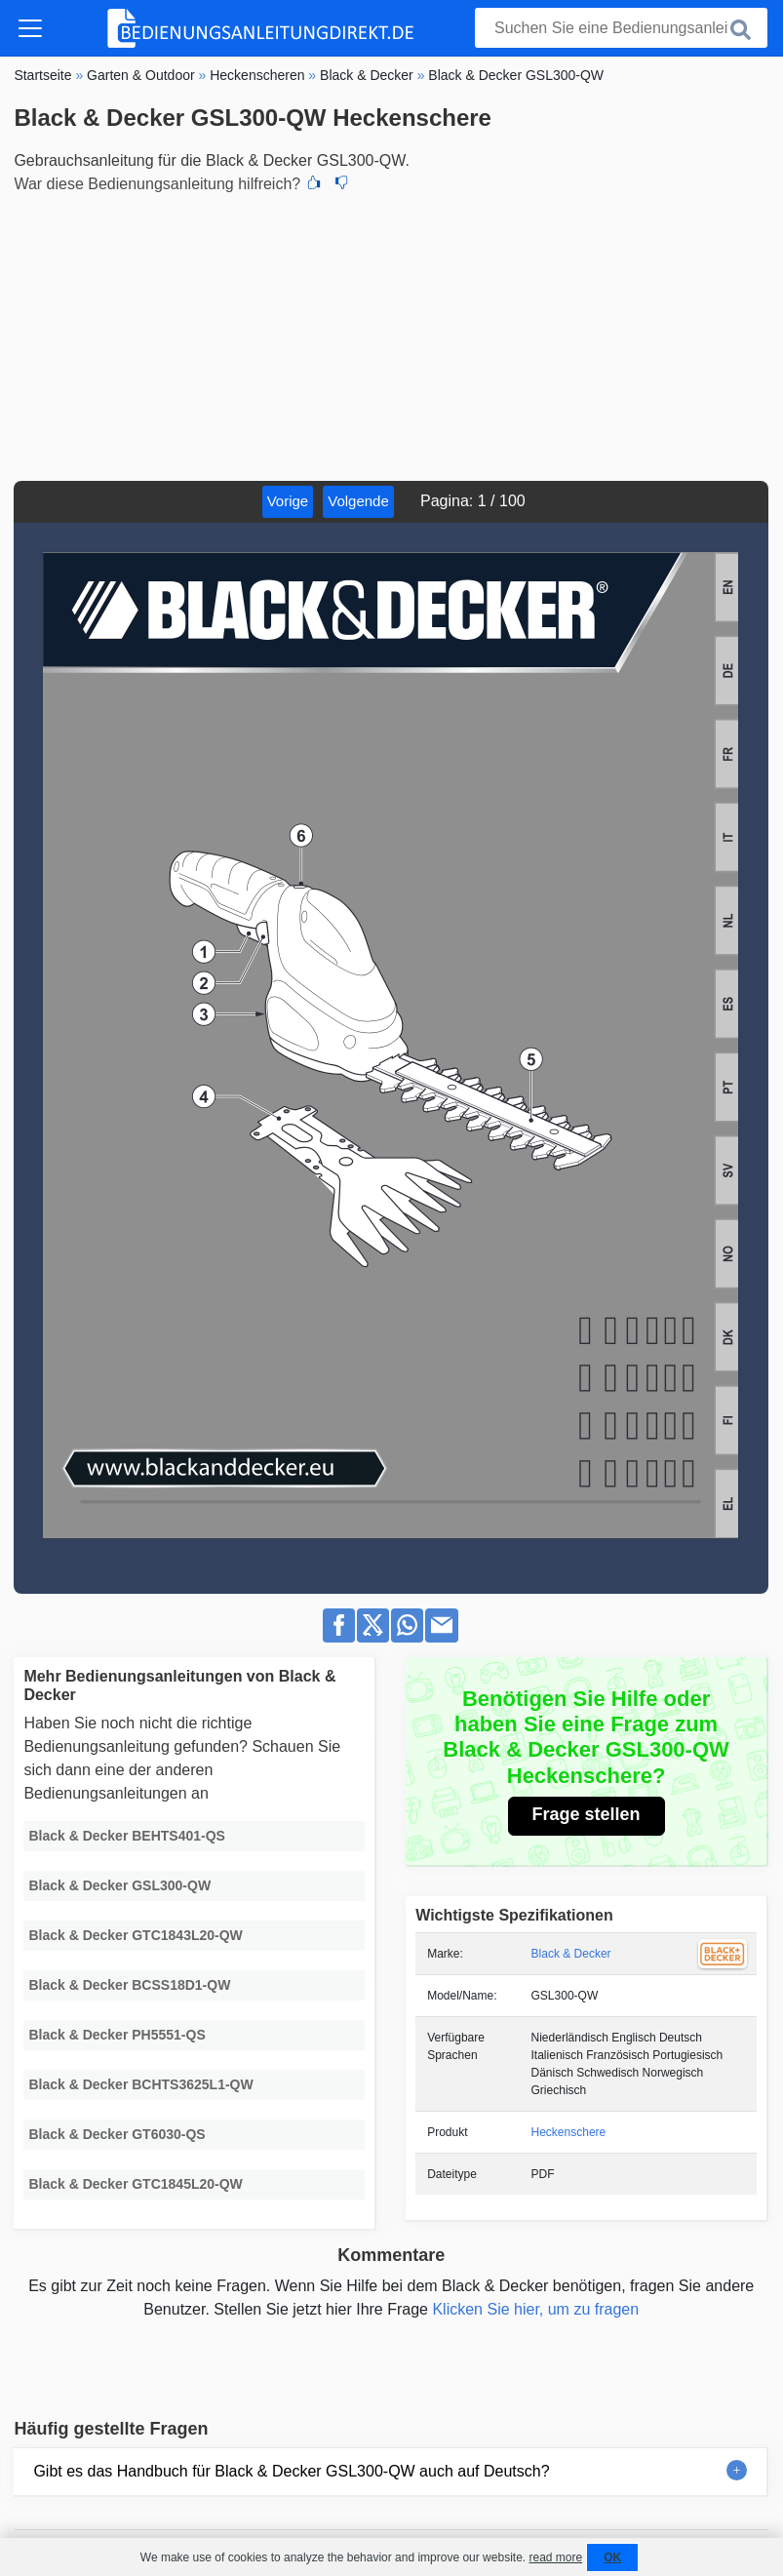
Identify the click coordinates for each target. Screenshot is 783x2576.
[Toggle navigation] (30, 28)
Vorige (288, 501)
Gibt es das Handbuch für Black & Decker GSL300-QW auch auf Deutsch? (291, 2471)
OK (612, 2557)
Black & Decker (571, 1954)
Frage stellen (586, 1814)
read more (555, 2557)
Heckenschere (569, 2132)
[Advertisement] (391, 334)
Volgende (358, 501)
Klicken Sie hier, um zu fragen (535, 2309)
